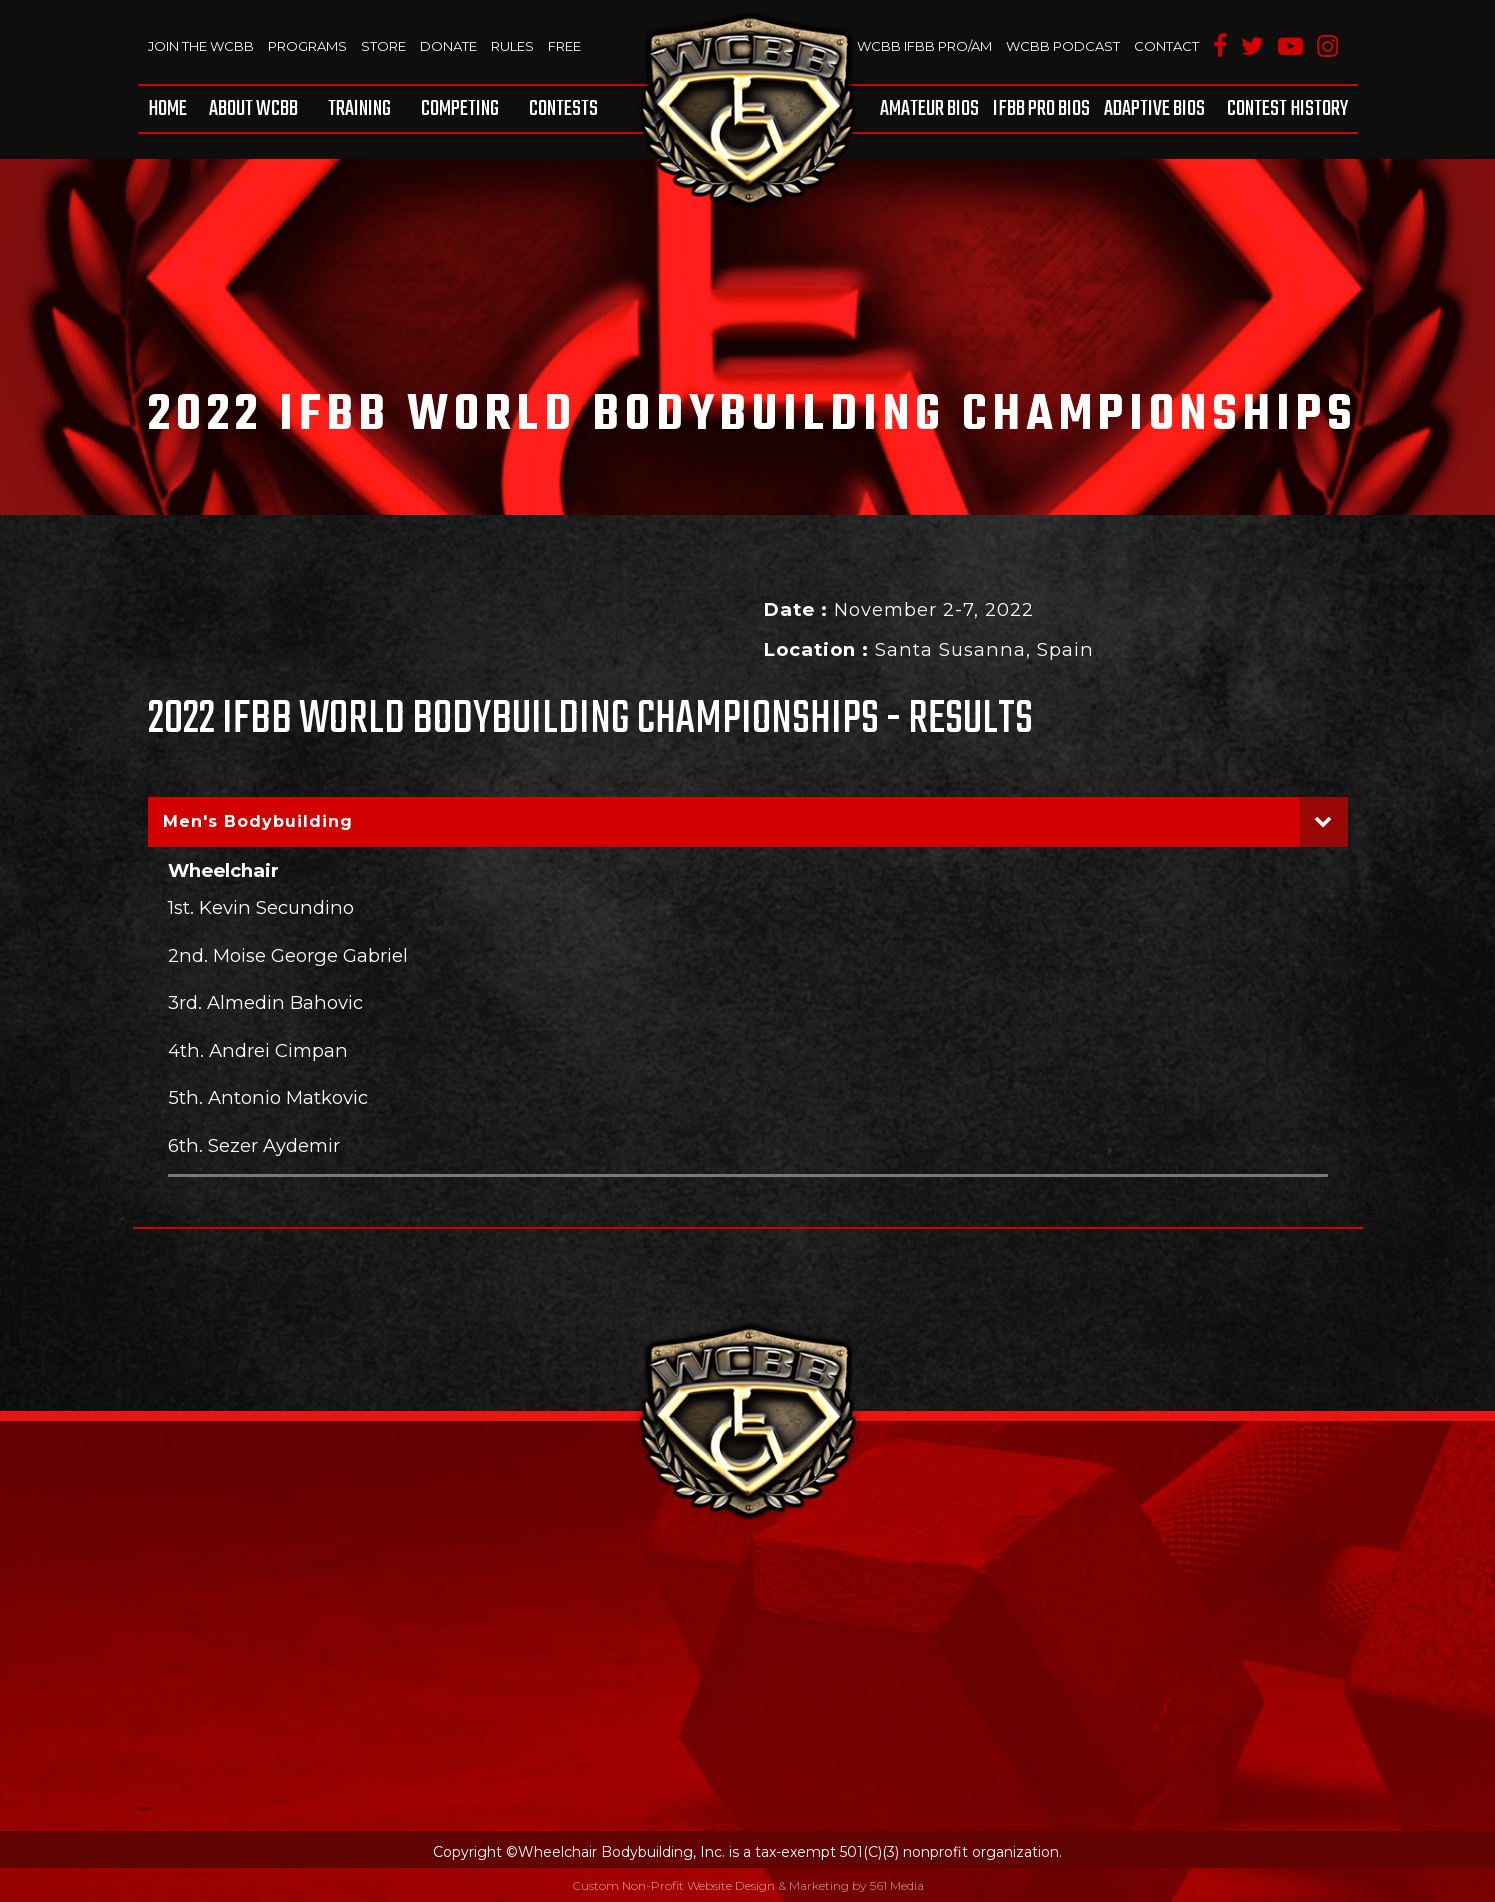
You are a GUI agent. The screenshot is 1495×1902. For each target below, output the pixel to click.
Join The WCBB (201, 46)
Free (564, 46)
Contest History (1287, 109)
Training (359, 109)
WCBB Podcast (1063, 46)
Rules (512, 46)
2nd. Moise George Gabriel (288, 955)
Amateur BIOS (929, 109)
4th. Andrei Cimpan (258, 1050)
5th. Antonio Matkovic (268, 1097)
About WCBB (253, 109)
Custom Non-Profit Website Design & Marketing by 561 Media (748, 1885)
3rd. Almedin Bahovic (265, 1002)
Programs (307, 46)
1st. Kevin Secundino (261, 907)
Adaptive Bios (1154, 109)
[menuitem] (171, 109)
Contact (1166, 46)
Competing (460, 109)
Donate (448, 46)
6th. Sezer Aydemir (254, 1145)
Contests (563, 109)
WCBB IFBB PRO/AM (924, 46)
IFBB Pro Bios (1041, 109)
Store (383, 46)
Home (167, 109)
